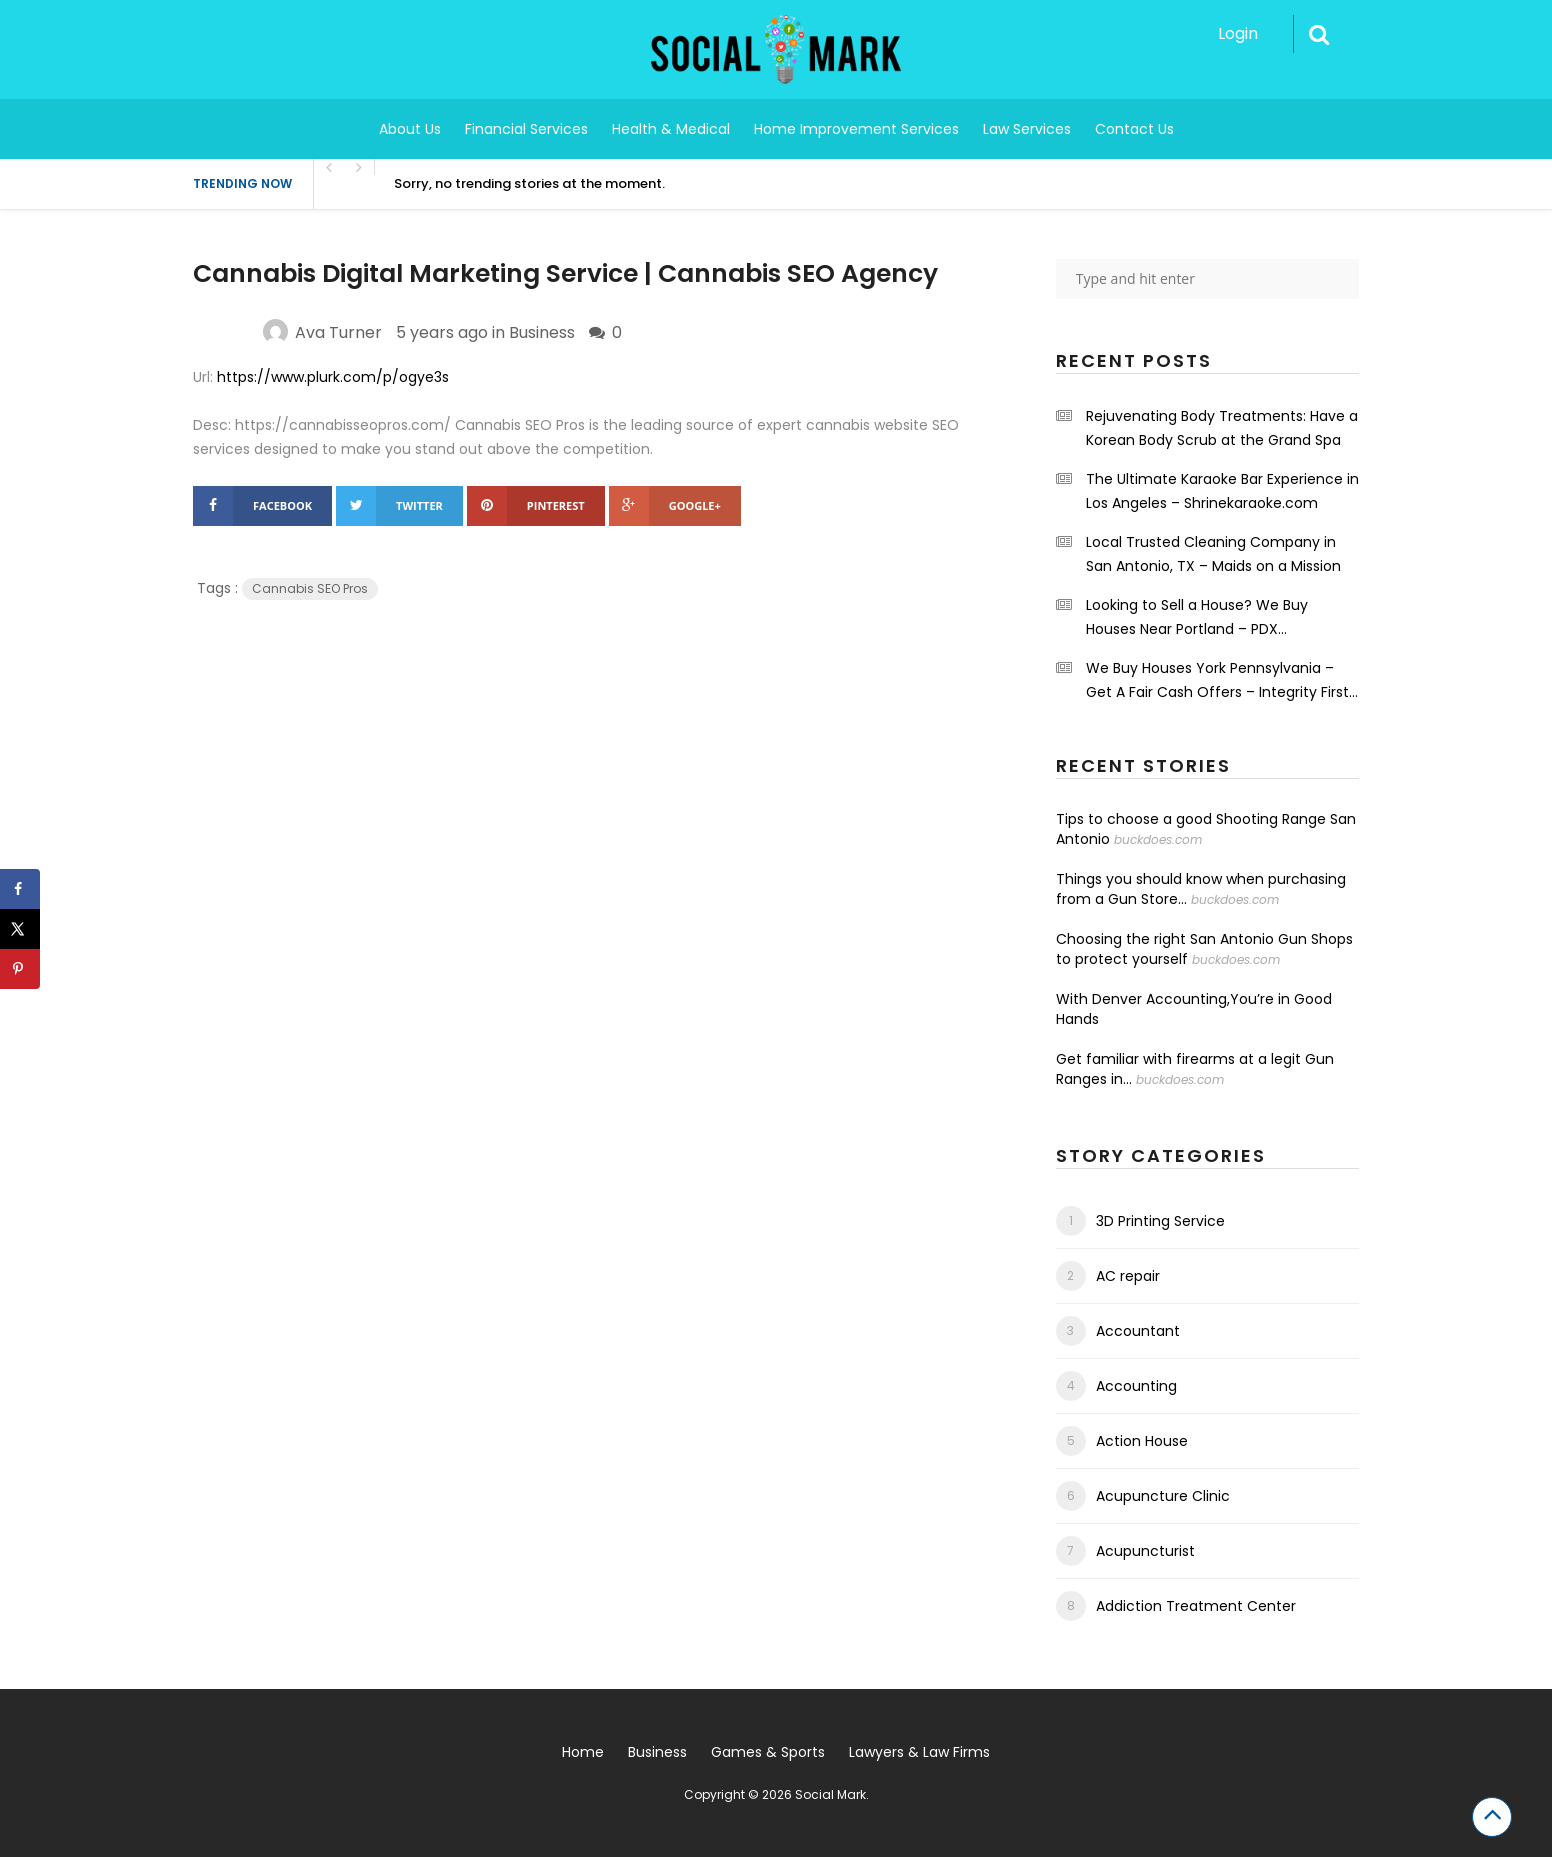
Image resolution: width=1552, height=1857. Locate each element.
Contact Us (1134, 129)
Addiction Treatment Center (1196, 1606)
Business (542, 332)
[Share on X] (20, 929)
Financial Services (526, 129)
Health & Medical (671, 129)
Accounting (1136, 1386)
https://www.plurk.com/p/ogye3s (333, 377)
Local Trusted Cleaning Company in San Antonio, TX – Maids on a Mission (1213, 554)
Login (1238, 33)
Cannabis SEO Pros (310, 588)
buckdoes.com (1158, 839)
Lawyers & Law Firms (919, 1752)
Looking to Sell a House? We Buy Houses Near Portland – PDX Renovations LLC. (1197, 618)
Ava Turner (338, 332)
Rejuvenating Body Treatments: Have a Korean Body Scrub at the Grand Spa (1222, 428)
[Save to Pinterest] (20, 969)
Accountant (1138, 1331)
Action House (1142, 1441)
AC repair (1128, 1276)
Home (583, 1752)
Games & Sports (768, 1752)
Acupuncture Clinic (1163, 1496)
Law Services (1027, 129)
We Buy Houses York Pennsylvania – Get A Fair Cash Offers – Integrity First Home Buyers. (1217, 681)
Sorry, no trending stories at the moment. (529, 183)
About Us (410, 129)
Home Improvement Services (856, 129)
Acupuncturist (1145, 1551)
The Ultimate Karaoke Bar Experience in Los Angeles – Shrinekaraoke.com (1222, 491)
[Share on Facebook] (20, 889)
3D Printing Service (1160, 1221)
